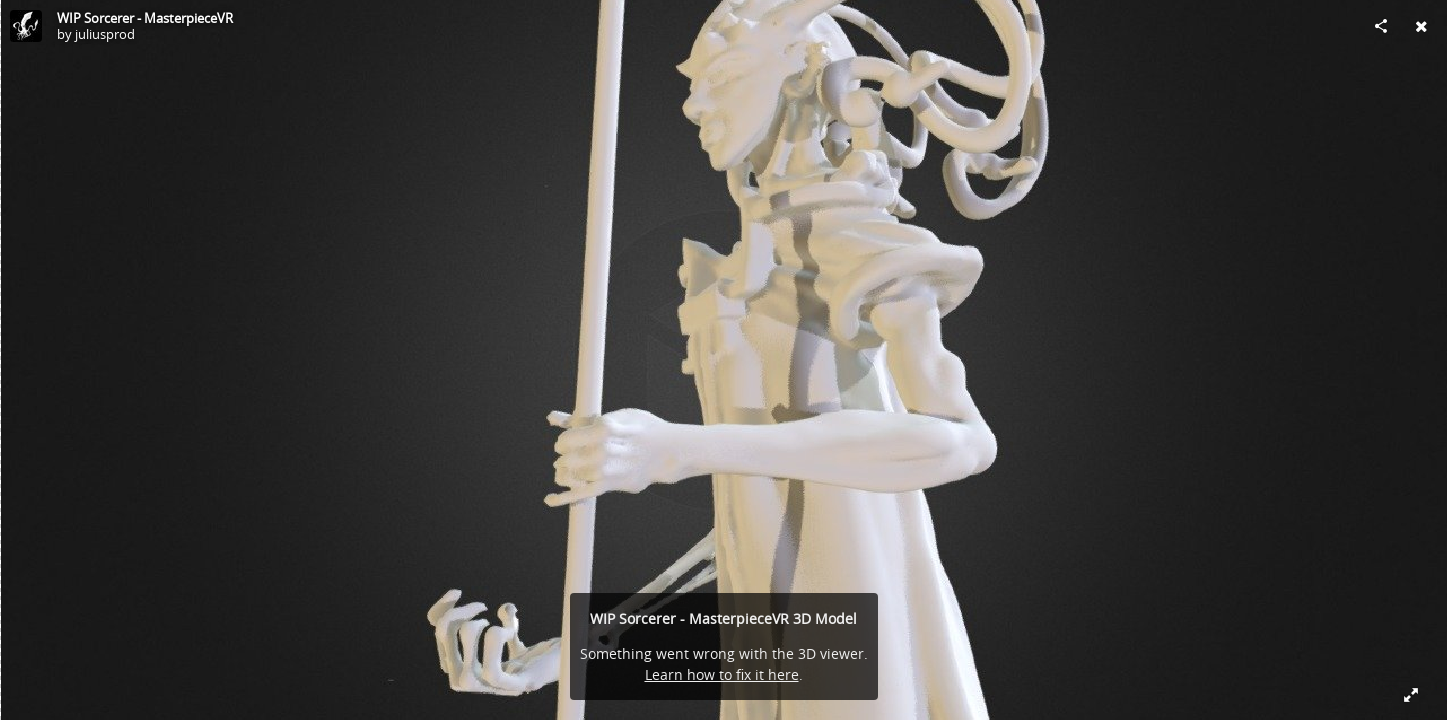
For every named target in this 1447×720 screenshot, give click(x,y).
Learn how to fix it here (722, 674)
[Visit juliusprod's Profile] (26, 26)
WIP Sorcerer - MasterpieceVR (145, 18)
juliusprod (105, 34)
